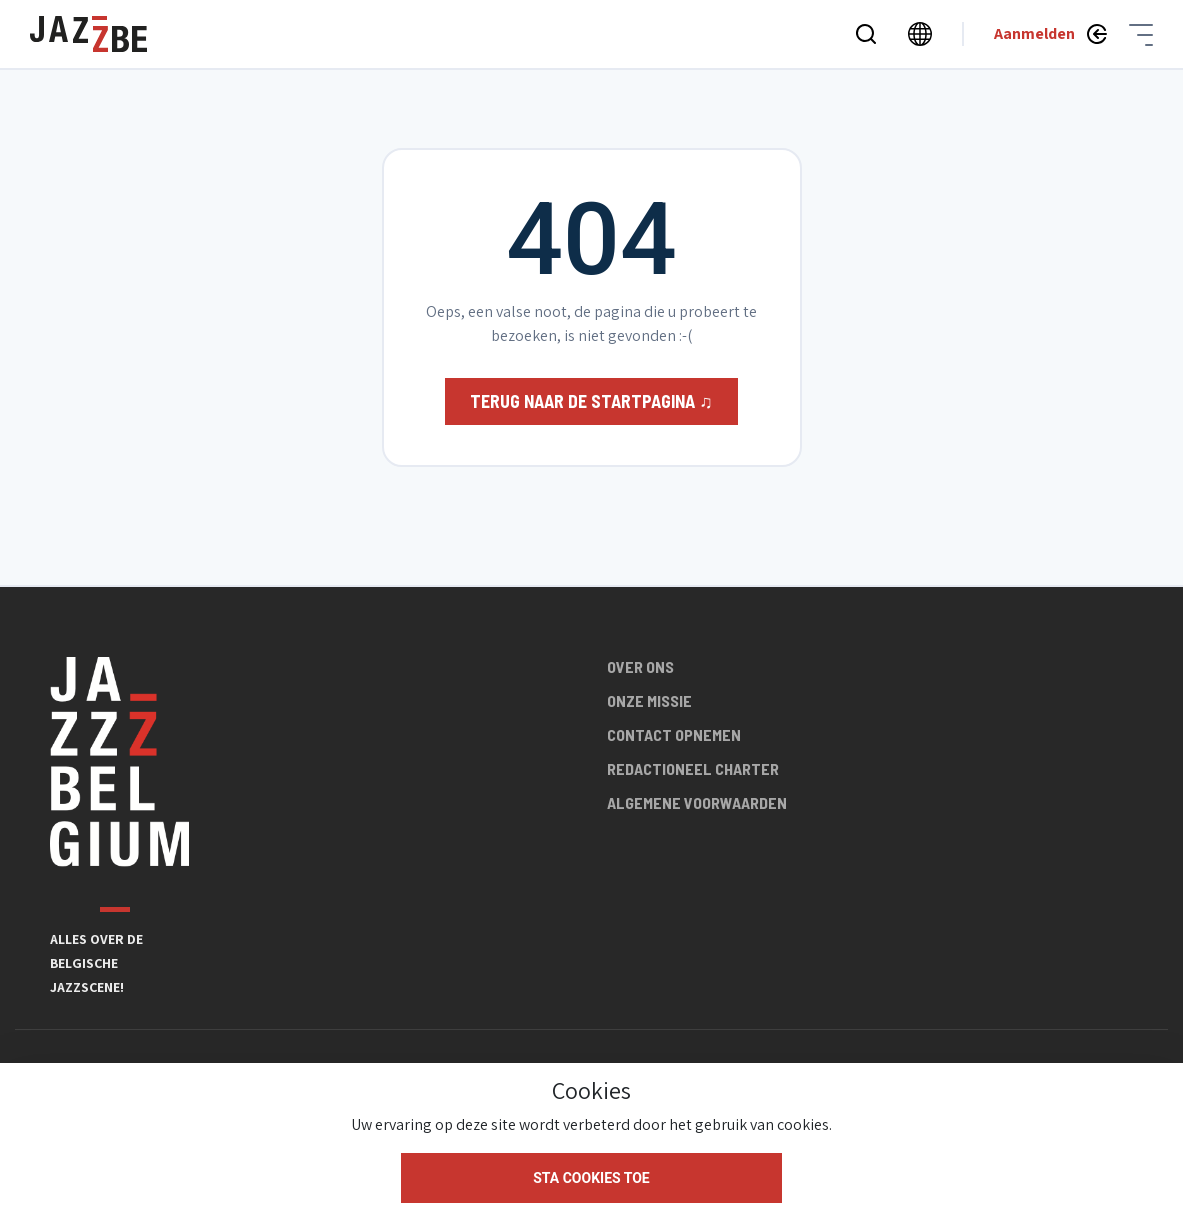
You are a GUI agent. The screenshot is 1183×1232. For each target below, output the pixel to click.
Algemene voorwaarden (697, 802)
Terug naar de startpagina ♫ (591, 401)
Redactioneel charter (693, 768)
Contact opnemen (674, 734)
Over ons (640, 666)
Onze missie (649, 700)
